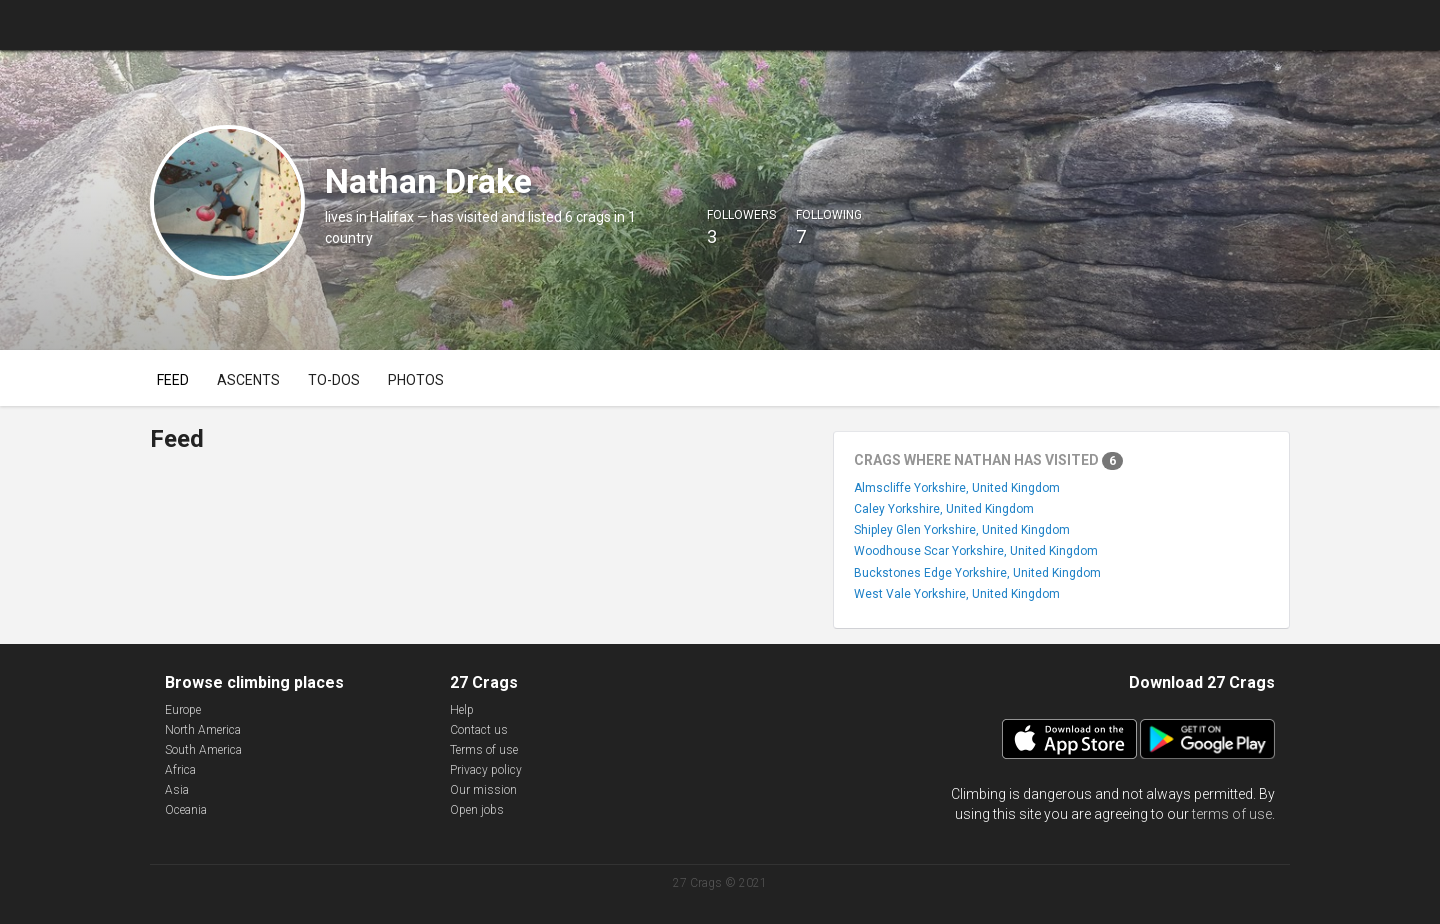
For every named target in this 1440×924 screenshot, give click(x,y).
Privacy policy (486, 770)
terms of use (1232, 814)
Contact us (479, 730)
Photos (416, 380)
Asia (177, 790)
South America (203, 750)
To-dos (334, 380)
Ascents (248, 380)
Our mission (483, 790)
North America (203, 730)
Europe (183, 710)
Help (462, 710)
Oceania (186, 810)
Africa (180, 770)
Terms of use (484, 750)
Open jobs (477, 810)
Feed (173, 380)
